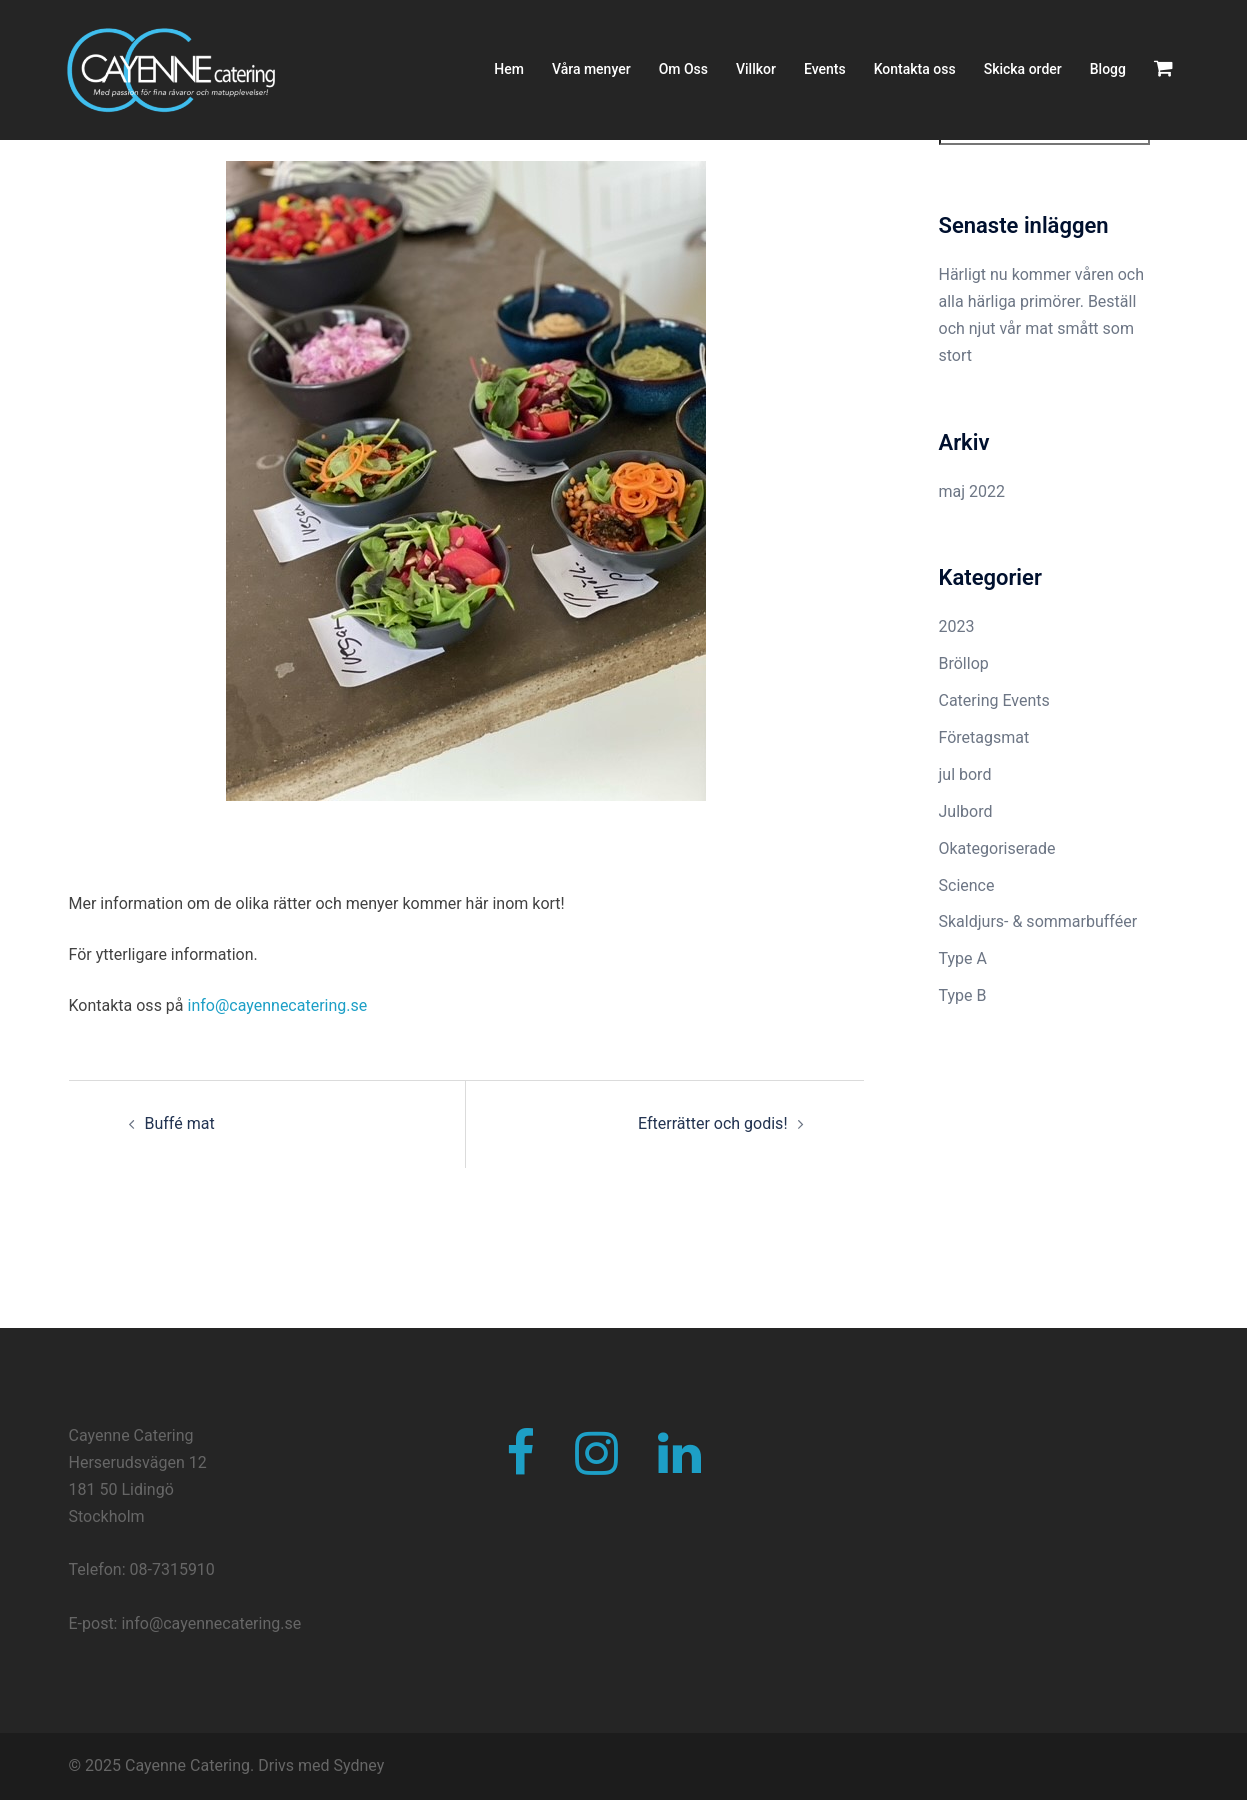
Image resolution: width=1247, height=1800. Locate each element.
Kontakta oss (915, 69)
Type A (963, 958)
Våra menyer (591, 69)
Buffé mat (180, 1123)
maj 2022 (972, 491)
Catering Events (994, 700)
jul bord (965, 774)
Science (967, 885)
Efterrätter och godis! (713, 1123)
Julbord (966, 811)
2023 (957, 626)
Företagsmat (984, 737)
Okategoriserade (997, 848)
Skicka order (1023, 69)
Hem (509, 69)
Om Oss (683, 69)
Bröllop (964, 663)
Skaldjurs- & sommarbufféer (1038, 921)
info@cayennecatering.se (278, 1005)
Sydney (359, 1765)
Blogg (1108, 69)
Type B (963, 995)
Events (825, 69)
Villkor (756, 69)
